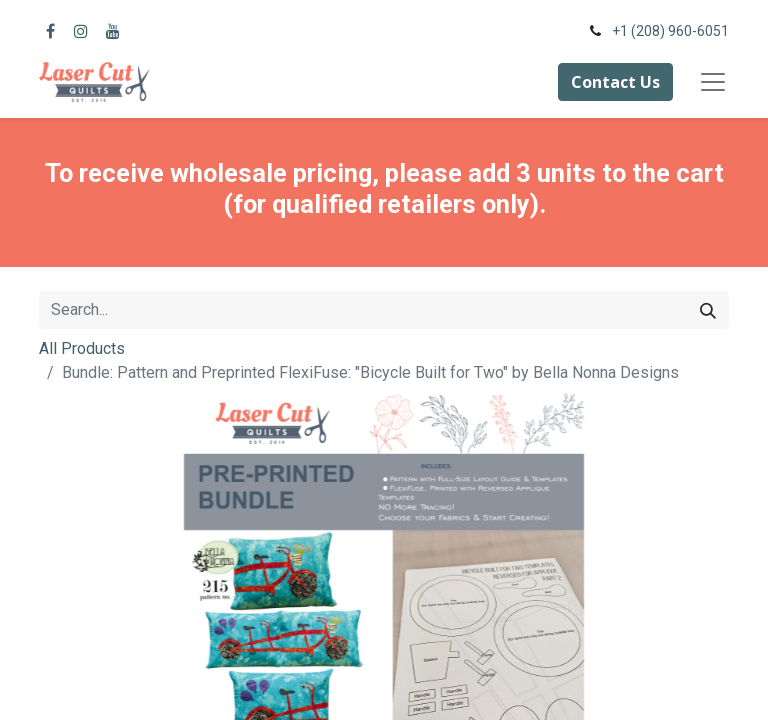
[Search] (708, 310)
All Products (82, 348)
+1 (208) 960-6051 (670, 31)
